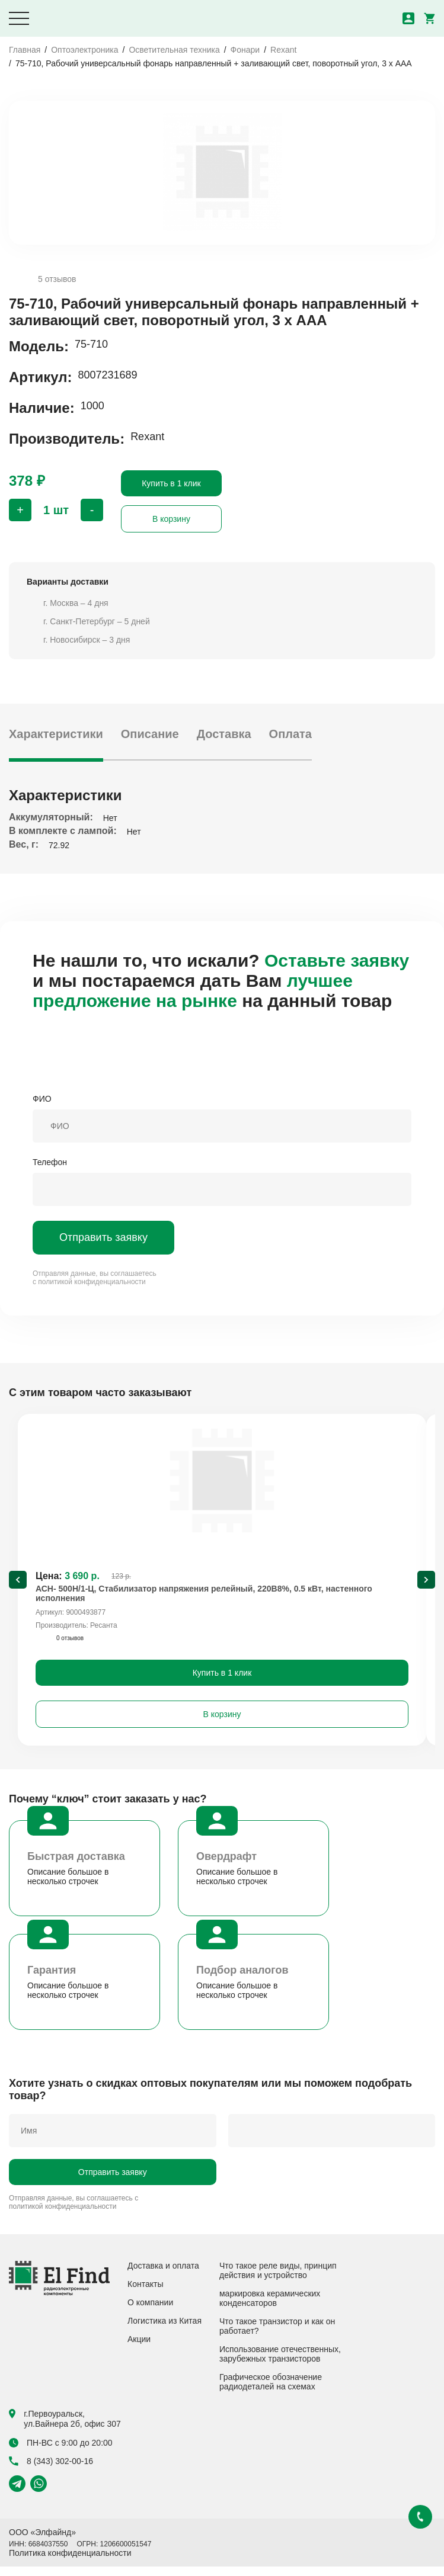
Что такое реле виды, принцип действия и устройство (278, 2279)
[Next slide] (426, 1584)
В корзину (171, 519)
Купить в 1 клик (171, 483)
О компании (150, 2312)
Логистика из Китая (164, 2330)
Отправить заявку (103, 1237)
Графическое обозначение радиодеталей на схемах (270, 2391)
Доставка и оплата (163, 2275)
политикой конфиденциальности (91, 1282)
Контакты (145, 2293)
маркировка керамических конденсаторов (269, 2307)
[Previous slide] (18, 1584)
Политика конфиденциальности (70, 2562)
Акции (139, 2348)
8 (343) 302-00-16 (51, 2470)
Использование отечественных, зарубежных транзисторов (280, 2363)
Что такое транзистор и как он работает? (277, 2335)
